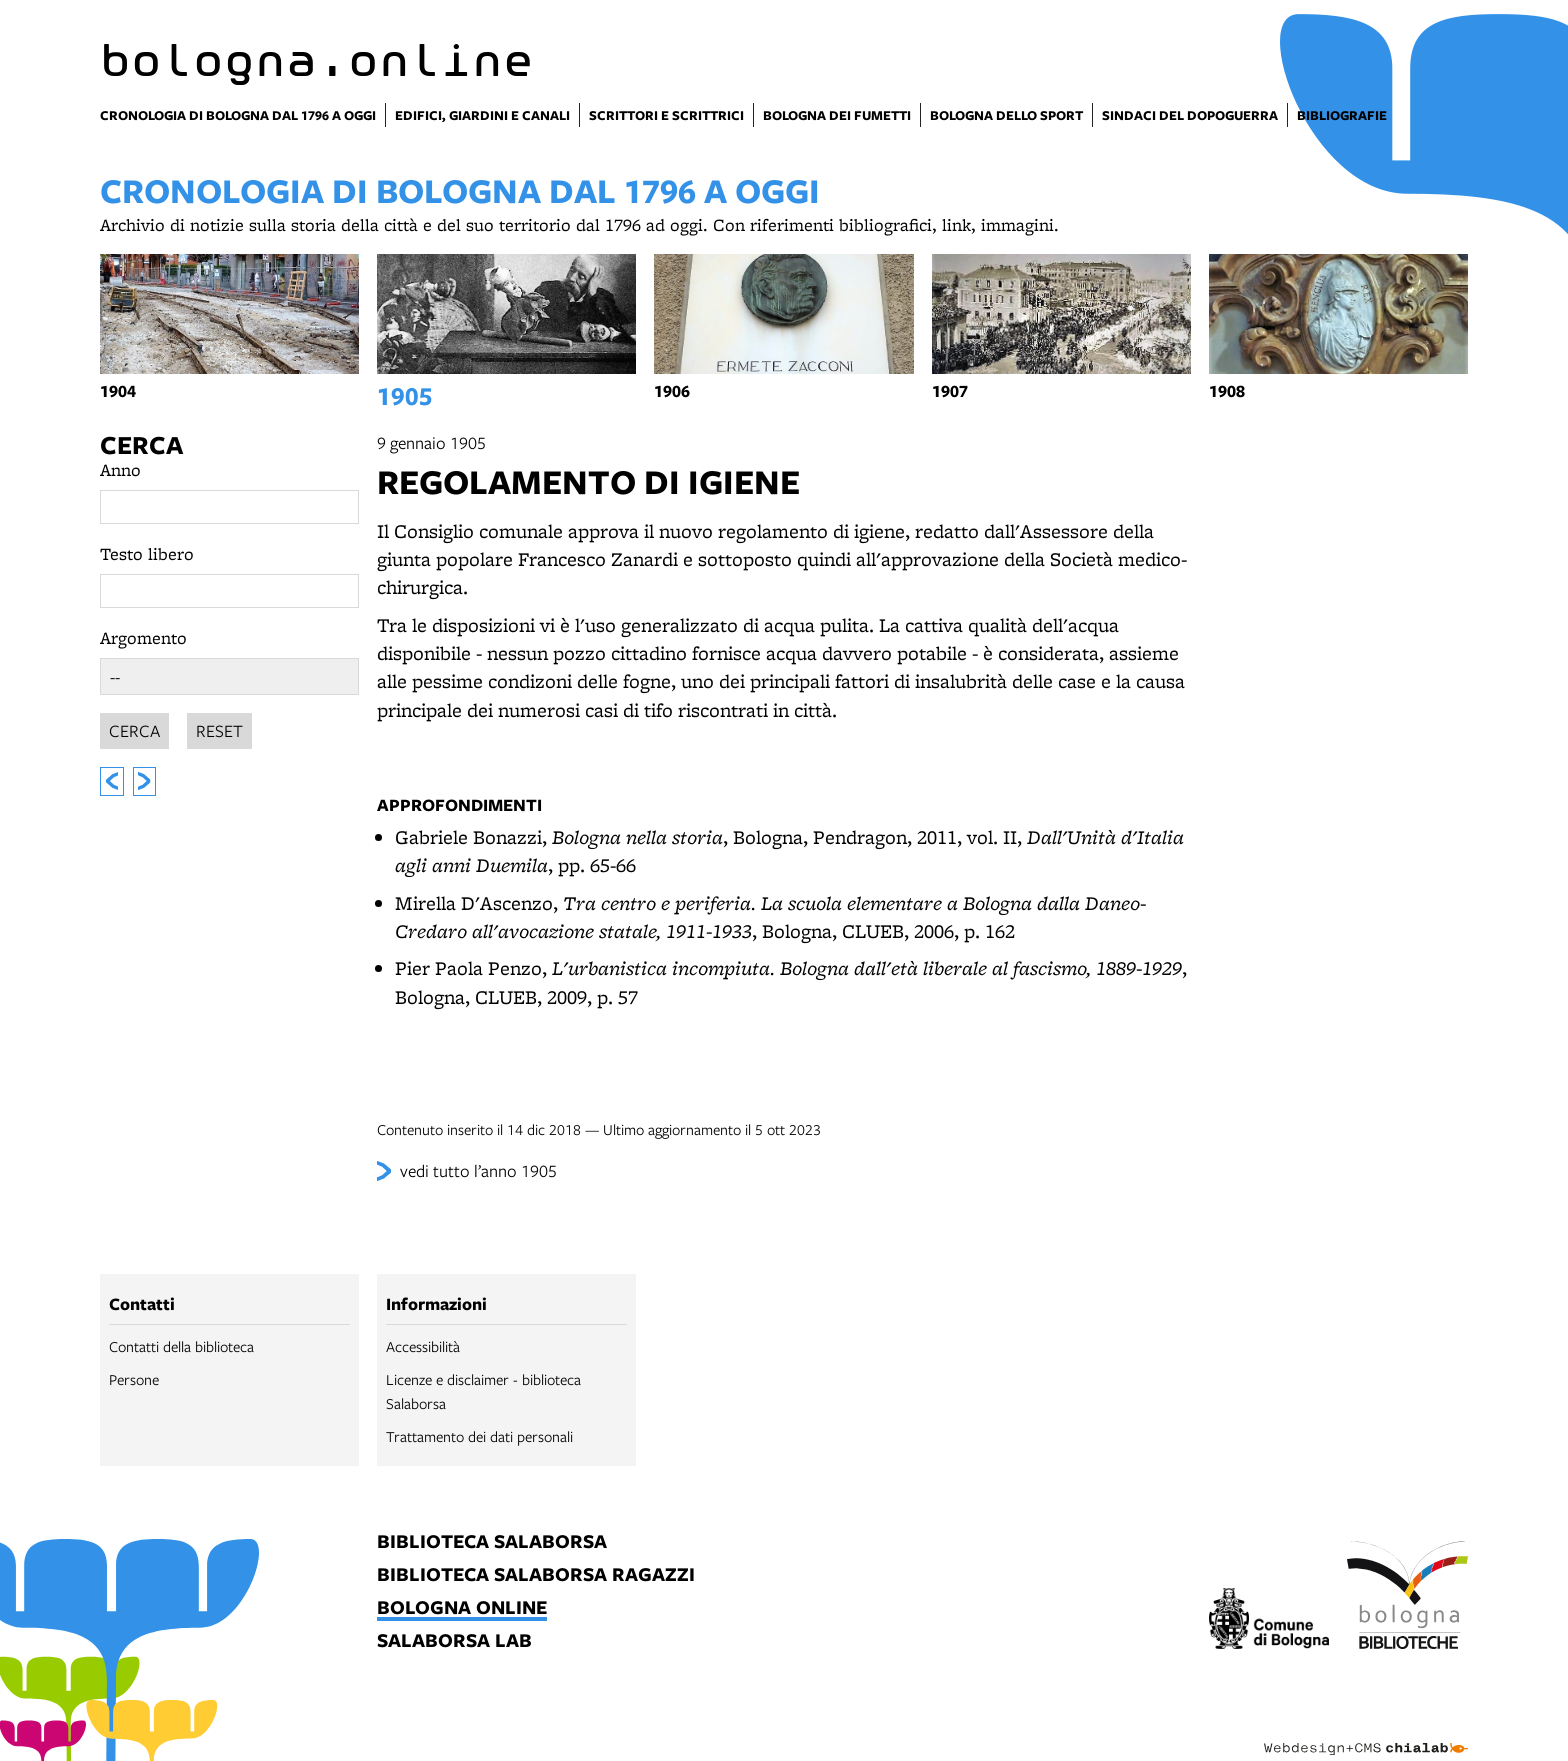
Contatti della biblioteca (181, 1346)
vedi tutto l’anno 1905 (478, 1170)
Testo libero (147, 553)
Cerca (141, 444)
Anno (120, 469)
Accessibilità (423, 1346)
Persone (134, 1379)
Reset (219, 727)
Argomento (143, 637)
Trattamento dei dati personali (479, 1436)
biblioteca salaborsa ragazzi (536, 1575)
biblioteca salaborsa (492, 1542)
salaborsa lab (454, 1641)
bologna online (462, 1608)
